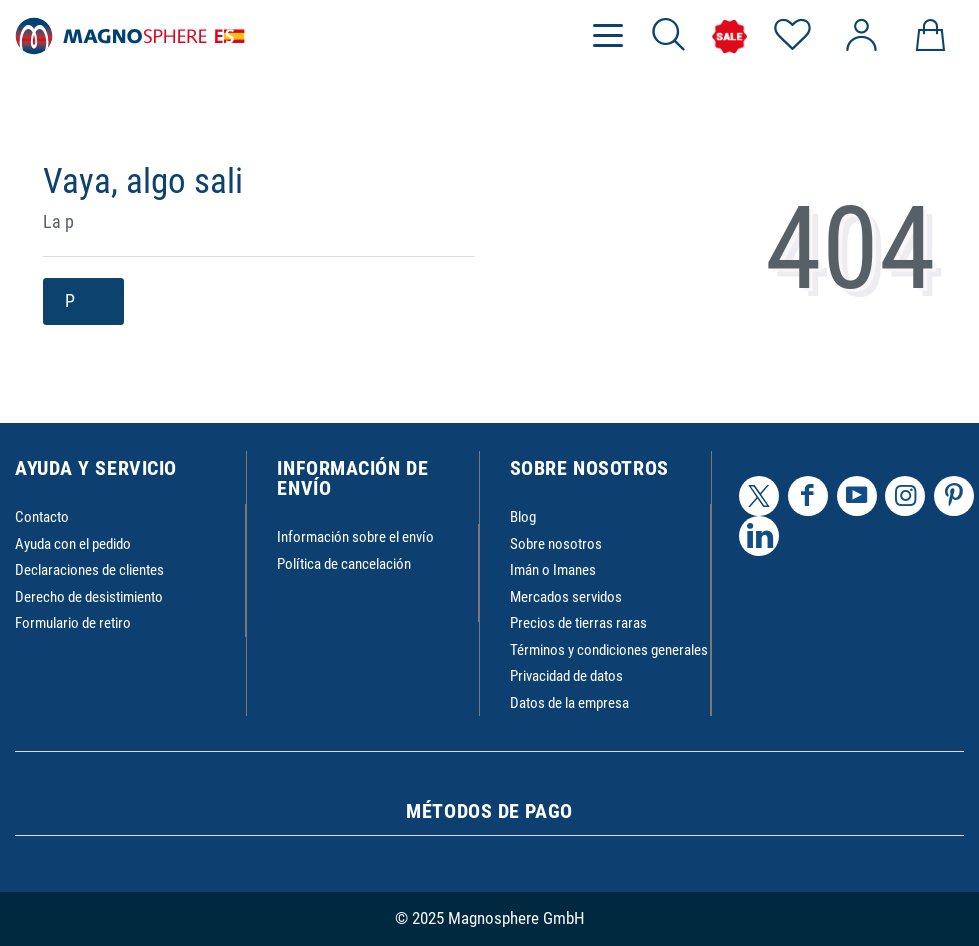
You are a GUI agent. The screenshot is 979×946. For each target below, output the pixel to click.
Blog (523, 517)
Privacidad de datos (566, 676)
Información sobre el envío (355, 537)
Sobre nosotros (556, 544)
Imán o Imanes (553, 570)
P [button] (83, 301)
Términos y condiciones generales (609, 650)
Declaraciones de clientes (89, 570)
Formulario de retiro (73, 623)
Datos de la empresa (569, 703)
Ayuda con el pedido (73, 544)
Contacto (42, 517)
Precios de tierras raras (578, 623)
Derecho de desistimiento (89, 597)
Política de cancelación (344, 564)
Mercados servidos (566, 597)
